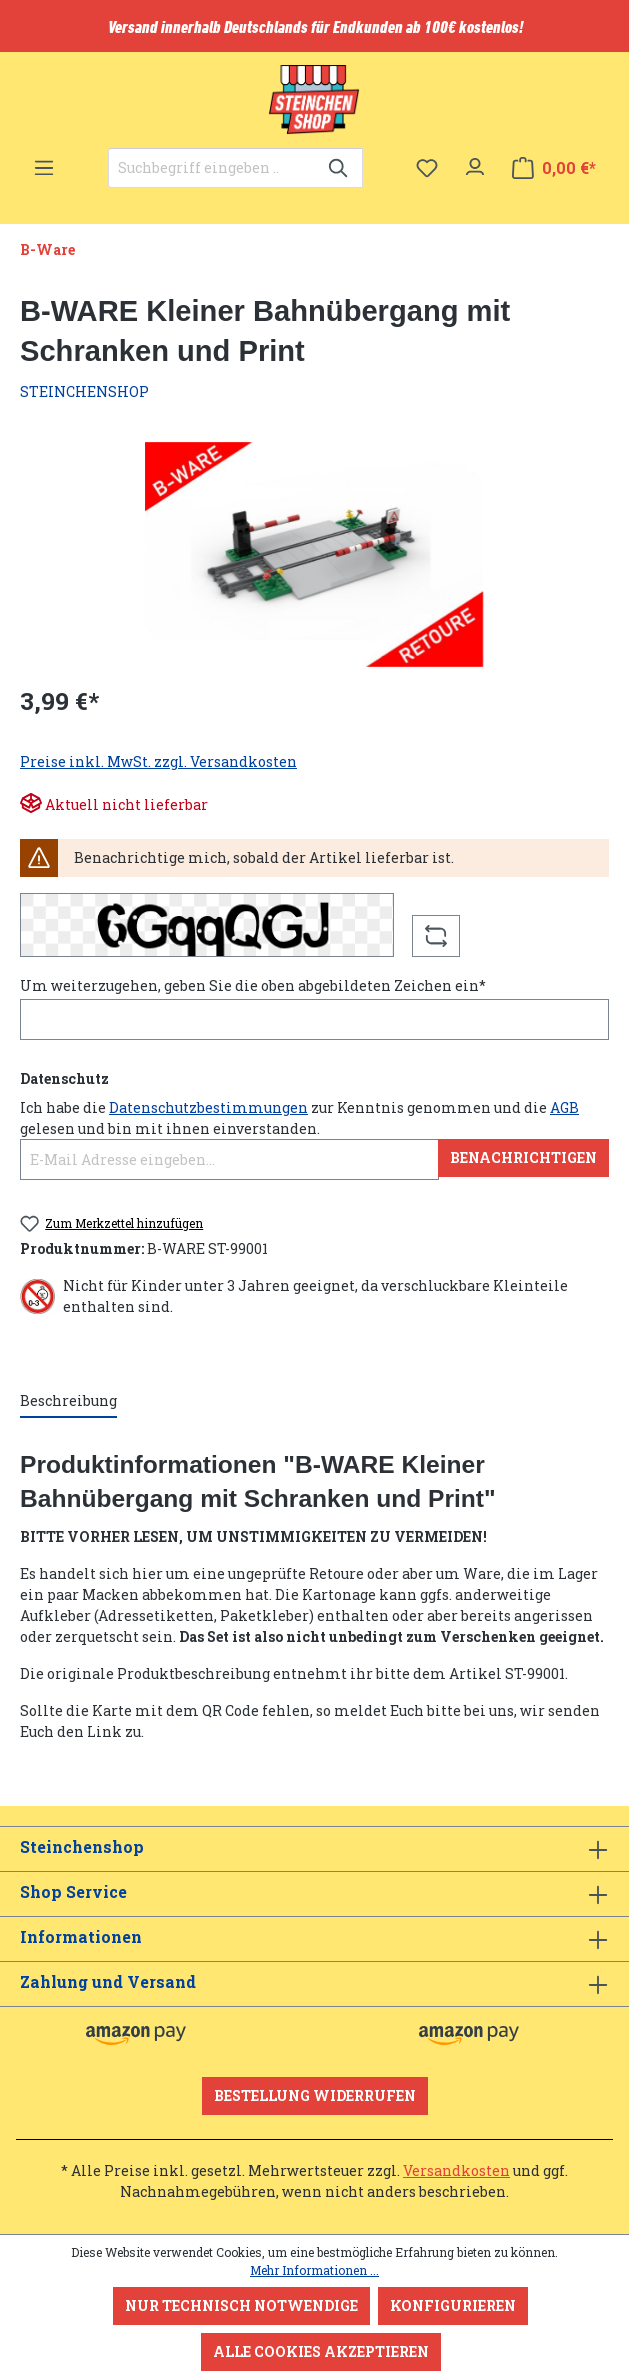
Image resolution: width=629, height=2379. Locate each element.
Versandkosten (456, 2170)
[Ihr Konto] (475, 162)
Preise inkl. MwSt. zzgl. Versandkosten (158, 761)
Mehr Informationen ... (314, 2270)
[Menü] (44, 162)
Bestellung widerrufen (315, 2095)
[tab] (68, 1401)
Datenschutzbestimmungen (208, 1107)
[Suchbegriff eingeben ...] (212, 168)
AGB (564, 1107)
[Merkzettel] (427, 168)
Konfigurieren (453, 2305)
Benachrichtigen (523, 1157)
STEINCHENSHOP (84, 391)
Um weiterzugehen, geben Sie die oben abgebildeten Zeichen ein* (253, 985)
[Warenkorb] (554, 168)
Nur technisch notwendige (241, 2305)
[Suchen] (339, 168)
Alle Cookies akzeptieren (321, 2351)
